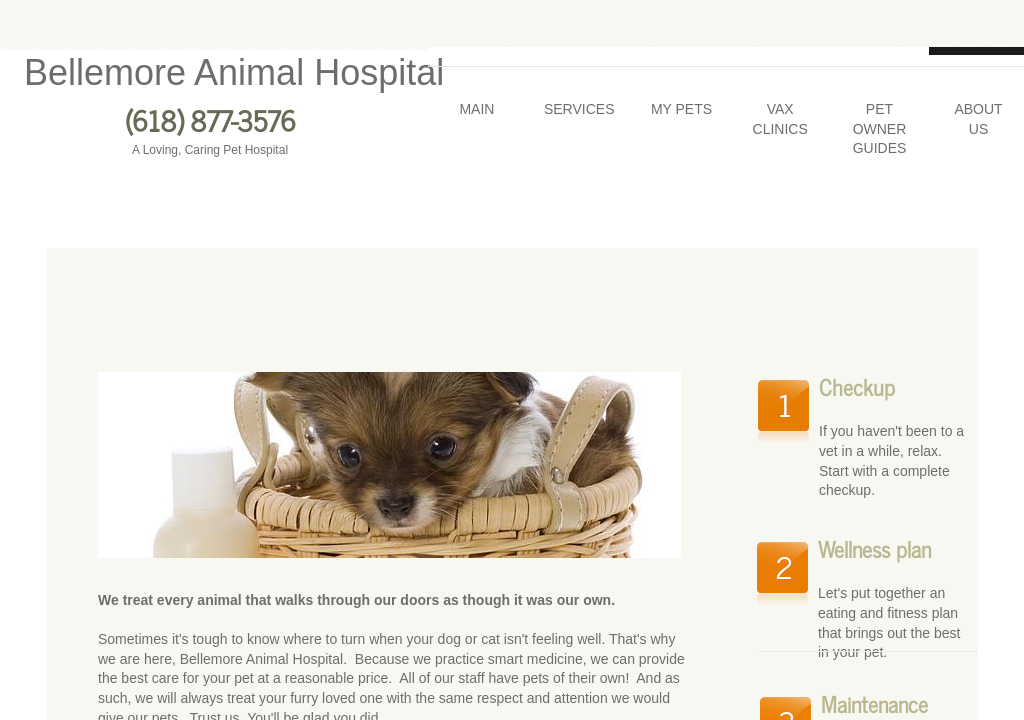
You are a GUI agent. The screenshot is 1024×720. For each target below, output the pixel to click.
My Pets (681, 109)
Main (476, 109)
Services (579, 109)
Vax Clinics (780, 119)
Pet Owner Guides (880, 128)
